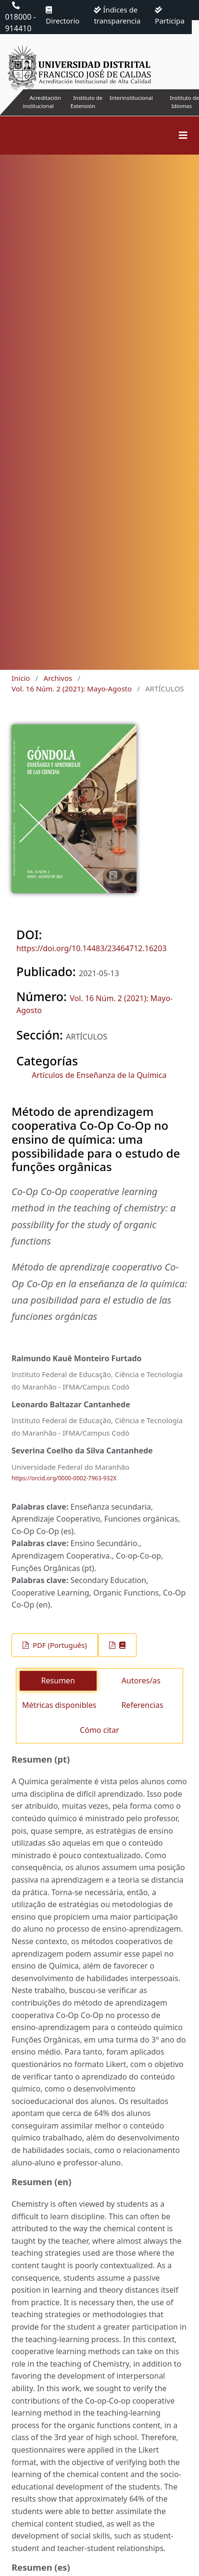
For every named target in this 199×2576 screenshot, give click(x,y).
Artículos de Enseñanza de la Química (99, 1075)
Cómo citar (99, 1730)
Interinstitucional (131, 97)
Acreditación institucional (42, 101)
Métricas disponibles (59, 1705)
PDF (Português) (59, 1645)
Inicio (21, 678)
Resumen (58, 1680)
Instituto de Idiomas (184, 101)
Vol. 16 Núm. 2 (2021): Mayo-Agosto (72, 688)
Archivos (58, 678)
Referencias (142, 1705)
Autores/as (141, 1680)
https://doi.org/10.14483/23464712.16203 (91, 948)
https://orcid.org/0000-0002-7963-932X (64, 1479)
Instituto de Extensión (86, 101)
